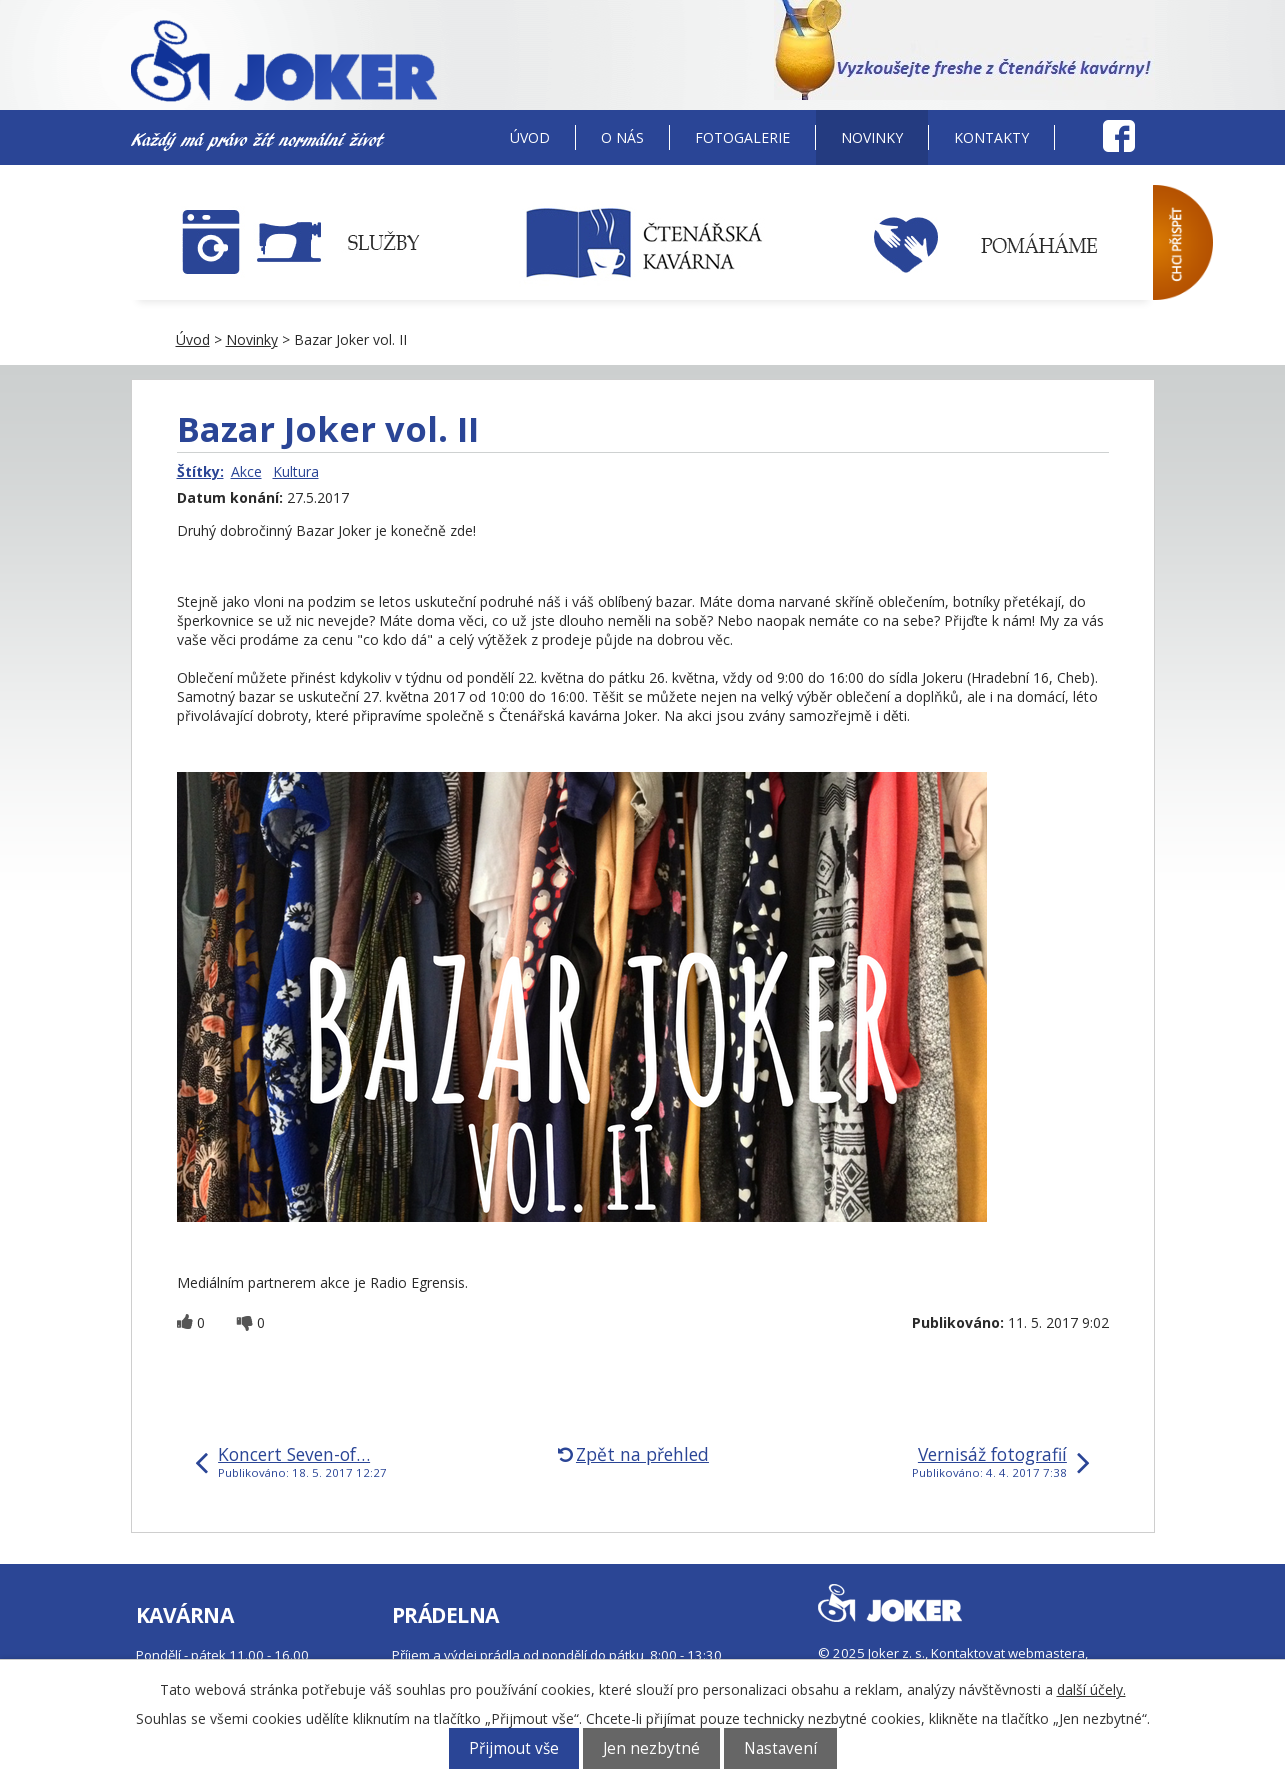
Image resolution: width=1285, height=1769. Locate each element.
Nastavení (780, 1748)
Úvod (530, 137)
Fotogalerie (742, 137)
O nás (622, 137)
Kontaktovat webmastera (1008, 1653)
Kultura (296, 471)
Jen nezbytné (651, 1748)
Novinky (872, 137)
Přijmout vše (514, 1748)
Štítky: (200, 471)
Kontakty (991, 137)
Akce (246, 471)
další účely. (1091, 1689)
